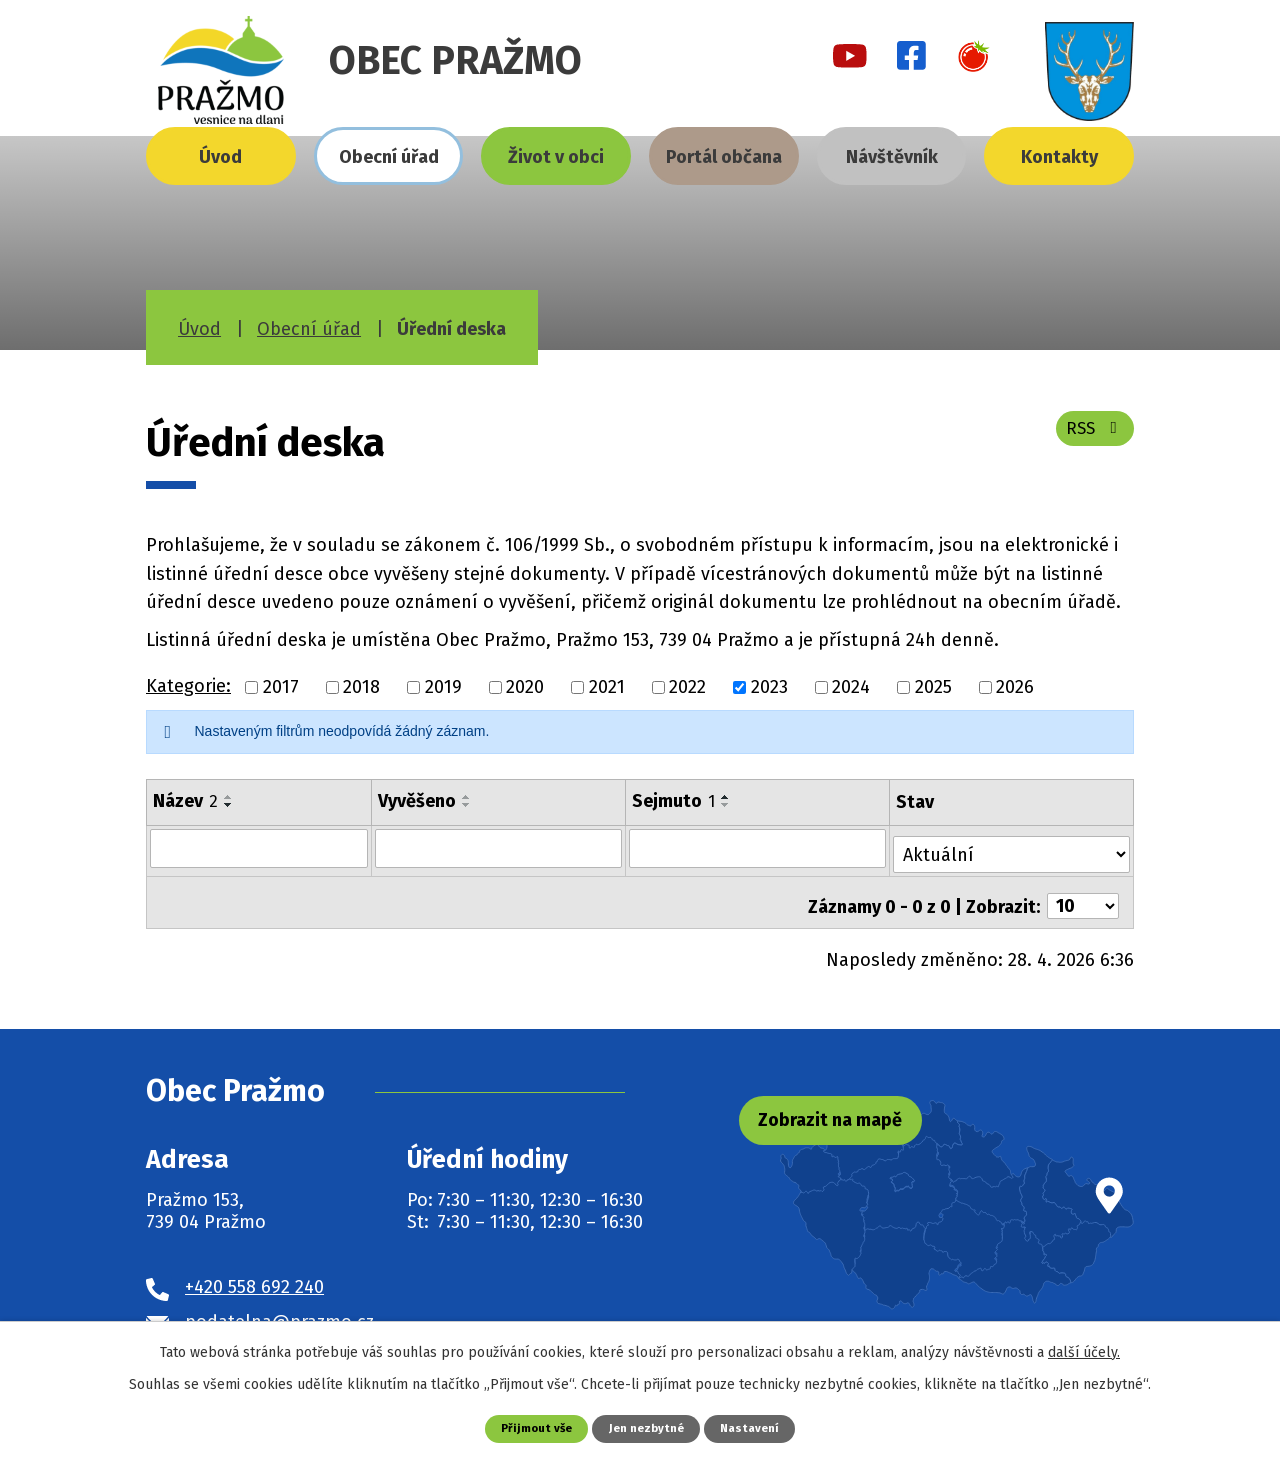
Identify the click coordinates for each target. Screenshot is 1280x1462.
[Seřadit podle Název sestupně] (229, 805)
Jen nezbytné (647, 1427)
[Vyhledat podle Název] (259, 848)
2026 (1015, 687)
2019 (443, 687)
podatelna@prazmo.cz (279, 1308)
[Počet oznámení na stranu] (1083, 893)
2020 (525, 687)
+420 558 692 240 (254, 1273)
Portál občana (724, 157)
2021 (607, 687)
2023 (769, 687)
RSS (1091, 437)
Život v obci (556, 157)
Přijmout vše (530, 1427)
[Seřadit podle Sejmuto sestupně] (727, 805)
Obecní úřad (389, 157)
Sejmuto (674, 801)
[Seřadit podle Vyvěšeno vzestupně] (468, 797)
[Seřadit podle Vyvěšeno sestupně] (468, 805)
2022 (687, 687)
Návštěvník (892, 157)
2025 (933, 687)
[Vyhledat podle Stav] (1013, 846)
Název (185, 801)
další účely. (1084, 1350)
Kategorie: (188, 686)
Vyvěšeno (418, 801)
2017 (281, 687)
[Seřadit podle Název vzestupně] (229, 797)
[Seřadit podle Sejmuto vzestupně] (727, 797)
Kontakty (1059, 157)
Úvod (220, 157)
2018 (361, 687)
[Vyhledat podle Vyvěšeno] (499, 848)
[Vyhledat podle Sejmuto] (759, 848)
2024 (851, 687)
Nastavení (757, 1427)
